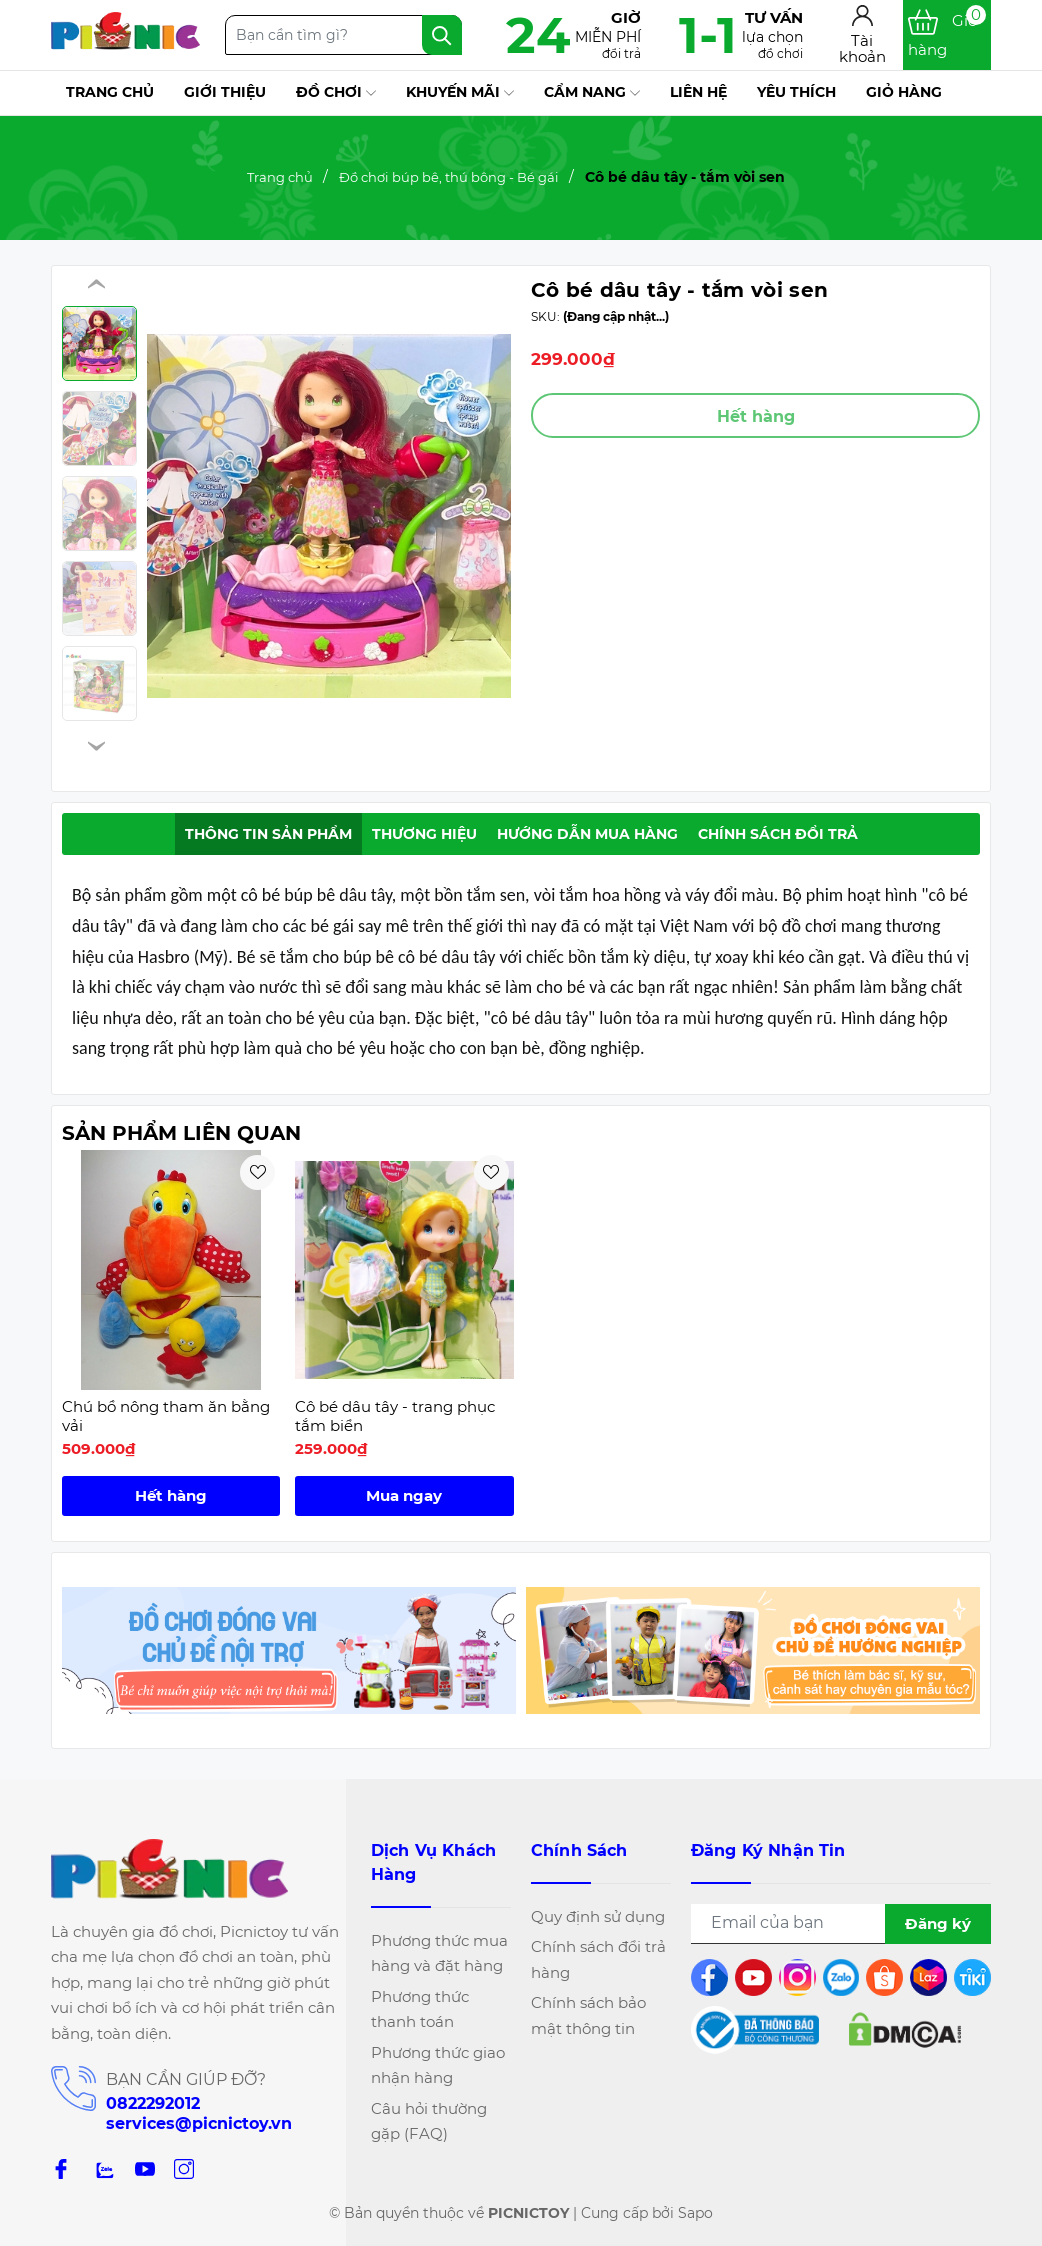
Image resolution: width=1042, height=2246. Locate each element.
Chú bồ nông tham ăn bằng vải (166, 1416)
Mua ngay (404, 1495)
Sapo (695, 2213)
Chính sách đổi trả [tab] (778, 834)
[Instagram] (184, 2168)
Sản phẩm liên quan (181, 1133)
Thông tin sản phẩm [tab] (268, 834)
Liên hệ (698, 92)
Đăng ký (938, 1923)
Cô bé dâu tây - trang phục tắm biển (395, 1416)
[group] (329, 516)
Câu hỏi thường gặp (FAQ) (429, 2121)
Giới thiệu (225, 92)
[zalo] (103, 2168)
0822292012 (153, 2103)
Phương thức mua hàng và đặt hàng (439, 1953)
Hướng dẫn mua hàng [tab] (587, 834)
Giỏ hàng (904, 92)
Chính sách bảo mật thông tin (588, 2015)
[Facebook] (61, 2168)
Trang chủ (110, 92)
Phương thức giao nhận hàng (438, 2065)
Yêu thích (796, 92)
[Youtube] (145, 2168)
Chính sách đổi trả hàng (598, 1959)
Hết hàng (171, 1495)
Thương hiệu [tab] (424, 834)
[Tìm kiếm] (442, 35)
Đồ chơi (336, 93)
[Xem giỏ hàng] (947, 35)
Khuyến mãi (460, 93)
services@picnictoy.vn (199, 2123)
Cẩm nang (592, 93)
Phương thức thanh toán (420, 2009)
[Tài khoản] (862, 35)
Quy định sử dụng (598, 1916)
